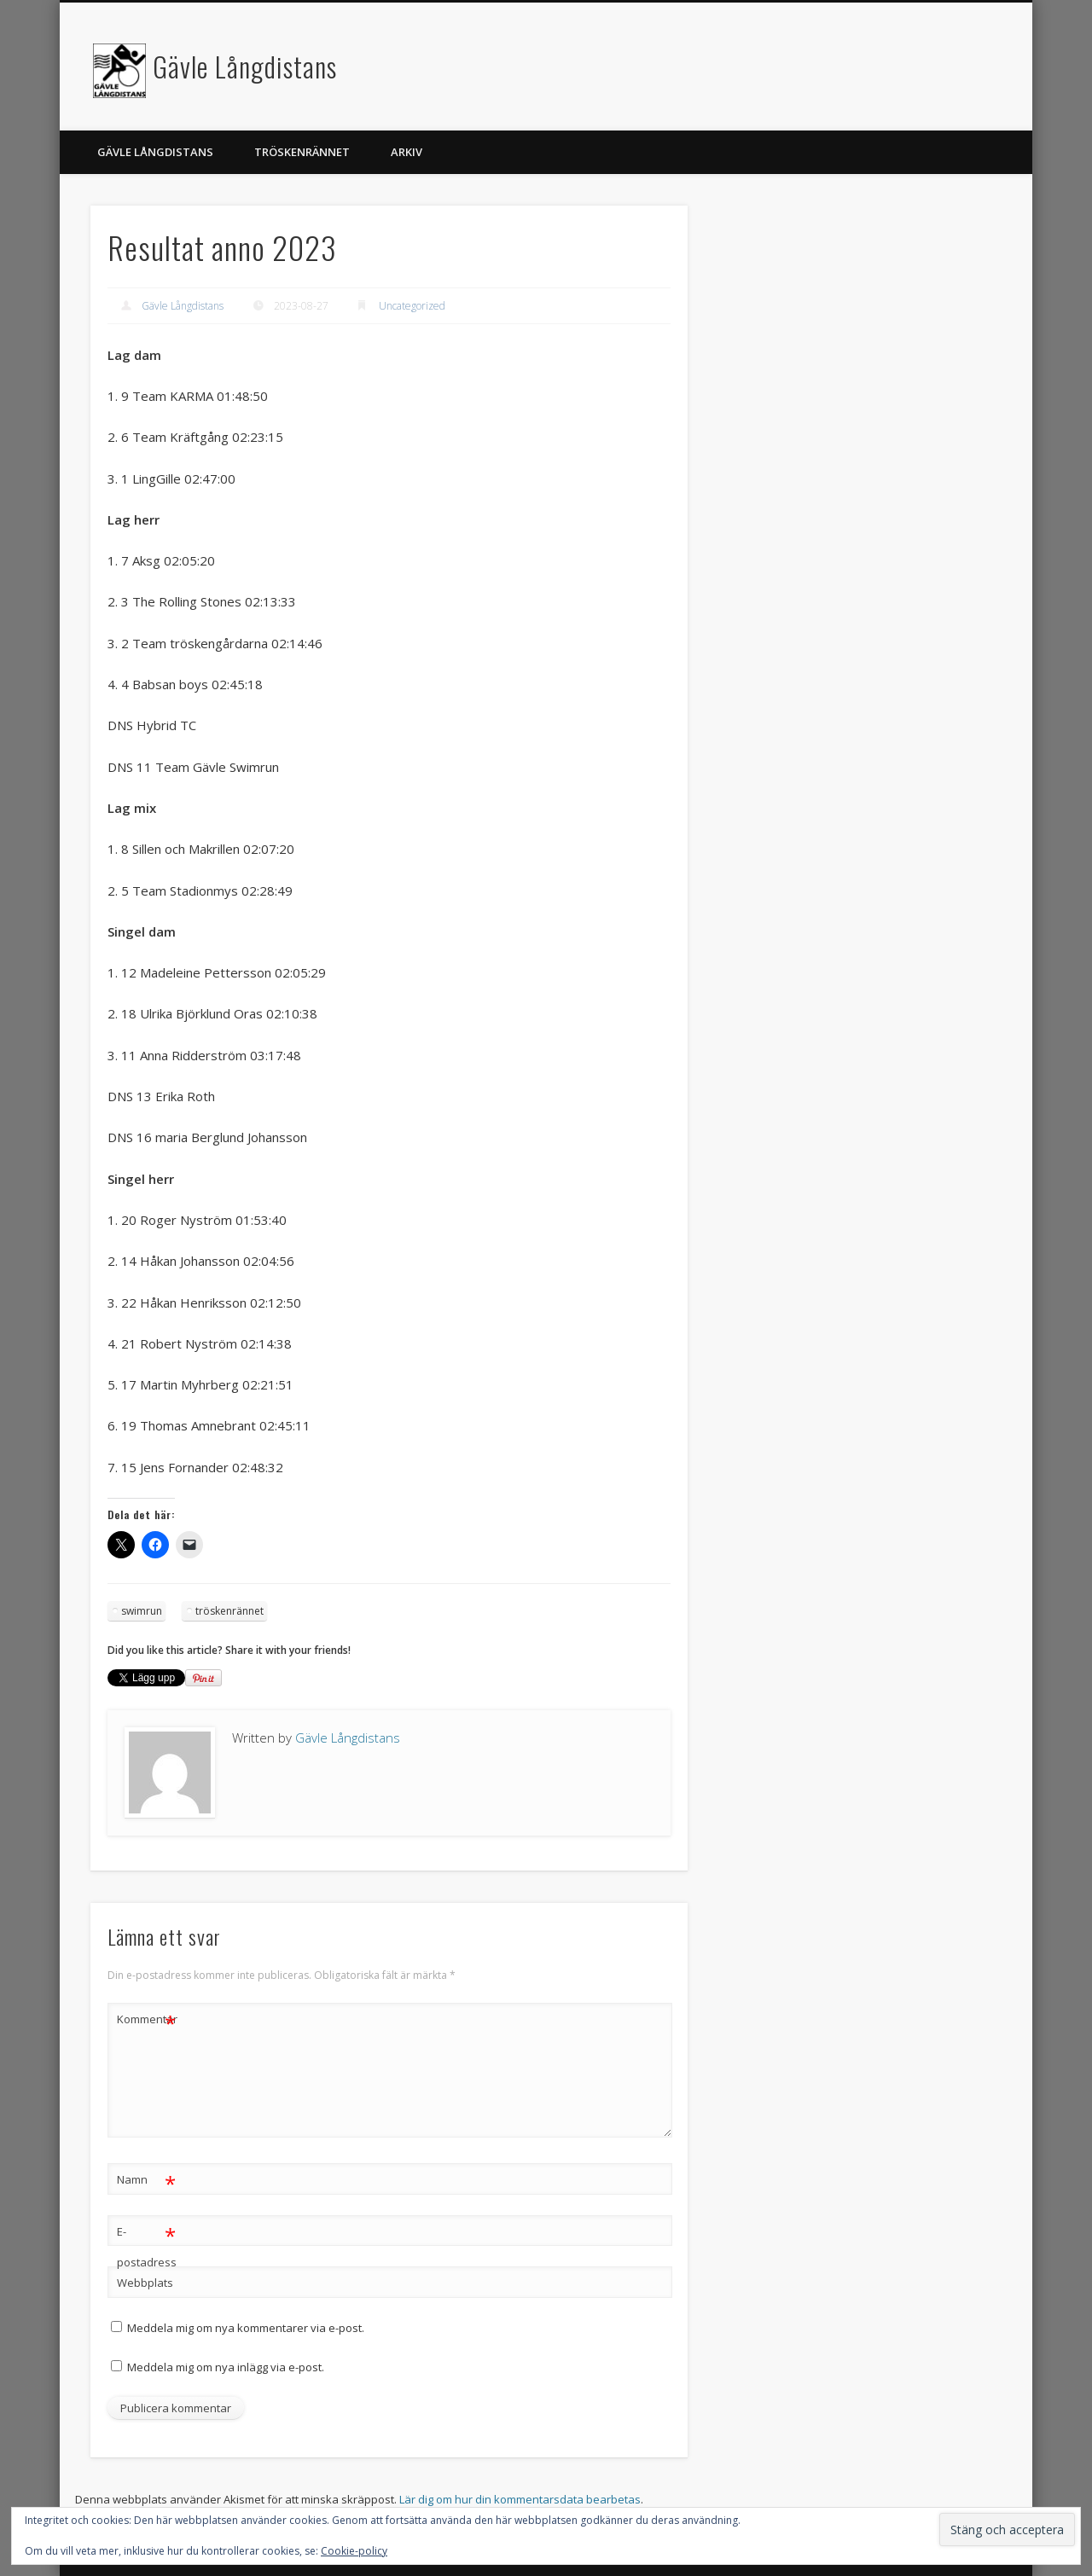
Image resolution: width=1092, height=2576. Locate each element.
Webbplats (145, 2282)
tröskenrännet (229, 1611)
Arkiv (406, 152)
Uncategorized (412, 306)
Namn (146, 2180)
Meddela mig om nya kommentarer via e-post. (245, 2327)
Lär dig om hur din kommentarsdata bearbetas (520, 2499)
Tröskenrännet (302, 152)
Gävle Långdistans (245, 66)
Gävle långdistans (155, 152)
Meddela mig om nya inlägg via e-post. (225, 2367)
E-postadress (147, 2243)
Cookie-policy (354, 2551)
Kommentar (147, 2019)
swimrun (141, 1611)
